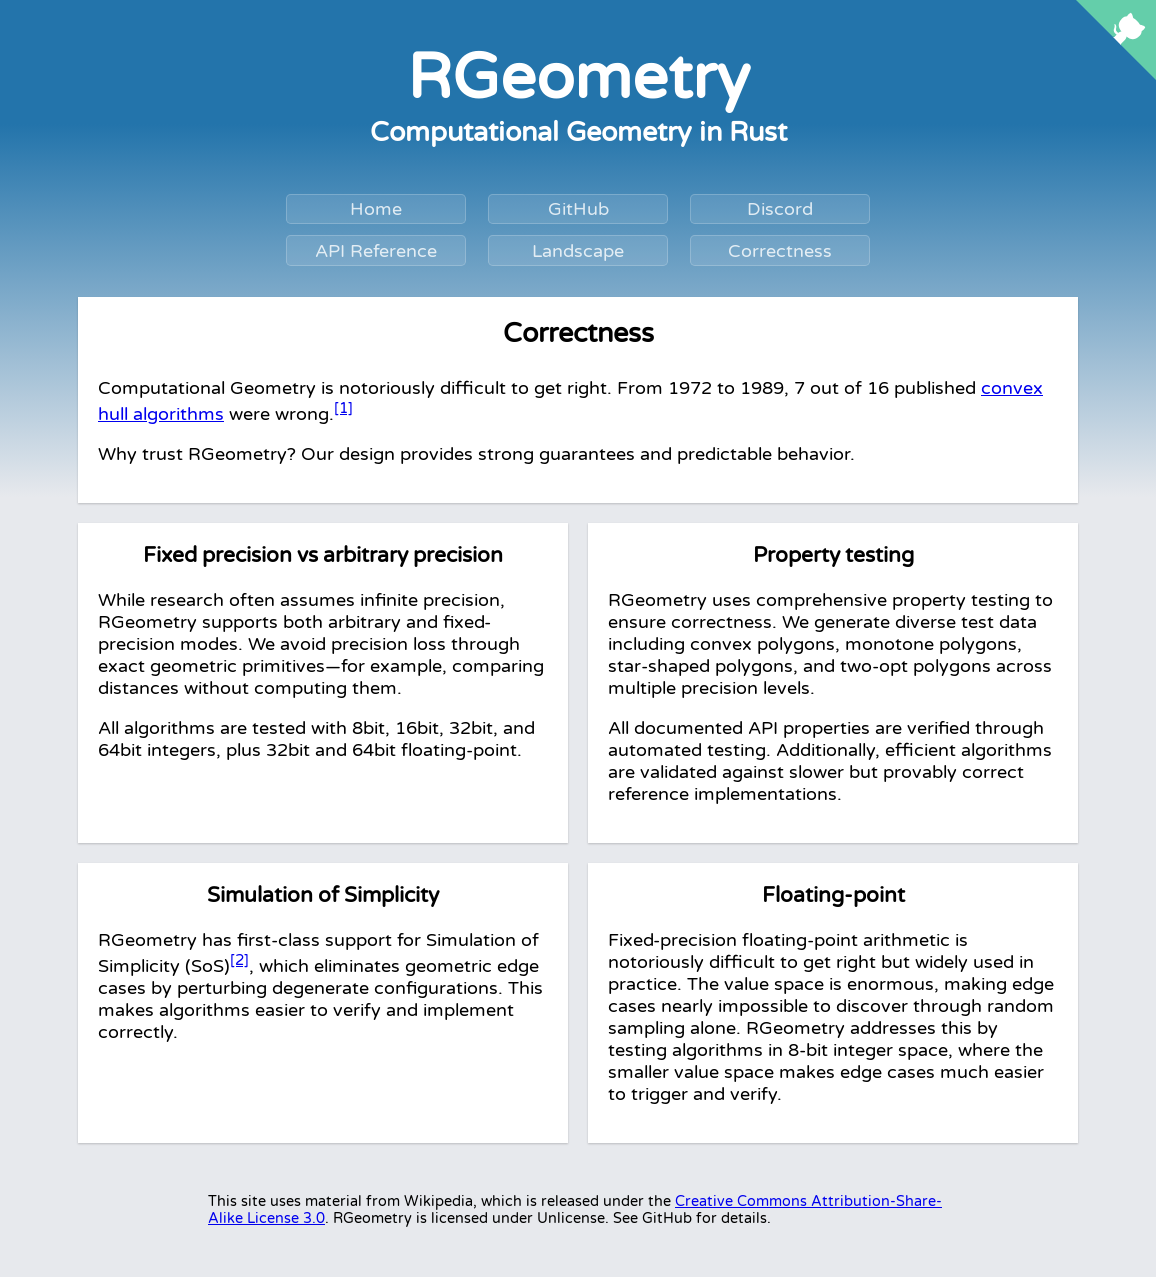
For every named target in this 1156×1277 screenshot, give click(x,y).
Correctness (780, 251)
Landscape (578, 251)
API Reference (376, 251)
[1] (343, 408)
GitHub (578, 209)
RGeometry (578, 78)
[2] (239, 960)
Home (376, 209)
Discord (780, 209)
